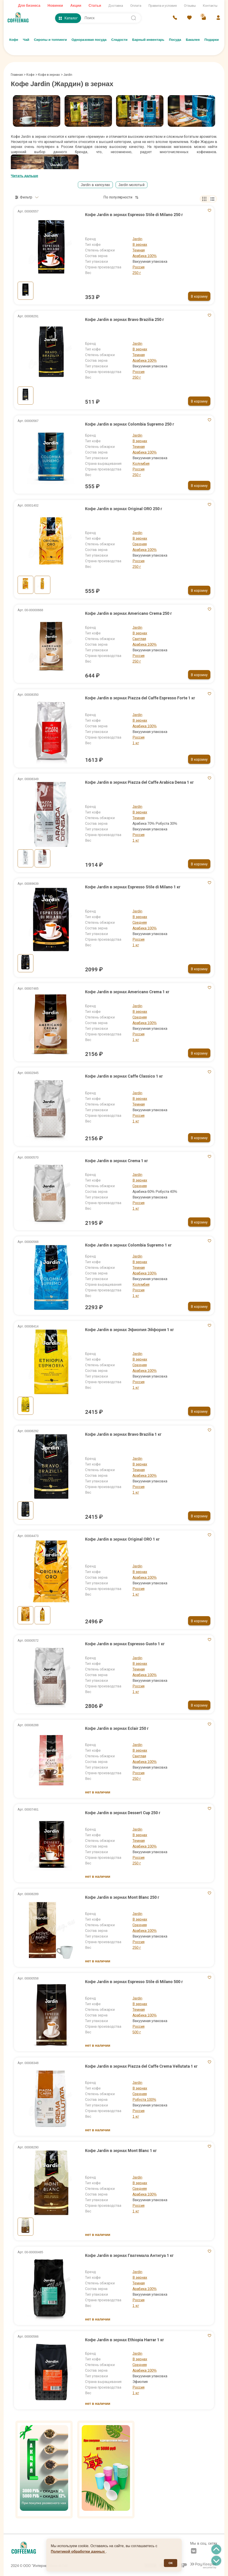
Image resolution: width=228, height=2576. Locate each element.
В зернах (140, 244)
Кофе (13, 40)
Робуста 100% (144, 2099)
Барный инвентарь (148, 40)
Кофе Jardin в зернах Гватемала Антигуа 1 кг (129, 2255)
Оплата (135, 5)
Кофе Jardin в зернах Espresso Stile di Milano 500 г (134, 1981)
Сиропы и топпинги (50, 40)
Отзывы (190, 5)
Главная (18, 74)
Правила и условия (163, 5)
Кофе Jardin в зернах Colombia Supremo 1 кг (128, 1245)
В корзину (199, 296)
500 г (137, 2032)
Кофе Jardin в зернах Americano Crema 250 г (128, 613)
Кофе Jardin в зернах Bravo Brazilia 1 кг (123, 1434)
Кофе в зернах (49, 74)
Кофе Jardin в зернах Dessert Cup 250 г (123, 1812)
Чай (26, 40)
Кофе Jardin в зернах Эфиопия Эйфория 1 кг (129, 1329)
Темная (139, 250)
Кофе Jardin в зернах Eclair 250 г (117, 1728)
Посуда (175, 40)
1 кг (136, 743)
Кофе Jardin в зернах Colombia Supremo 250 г (129, 424)
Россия (138, 267)
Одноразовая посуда (89, 40)
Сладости (119, 40)
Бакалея (193, 40)
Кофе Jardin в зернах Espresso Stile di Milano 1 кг (133, 887)
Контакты (210, 5)
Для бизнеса (29, 5)
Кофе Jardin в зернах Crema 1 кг (116, 1160)
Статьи (94, 5)
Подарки (211, 40)
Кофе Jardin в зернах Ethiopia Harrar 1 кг (124, 2339)
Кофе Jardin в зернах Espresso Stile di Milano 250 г (134, 214)
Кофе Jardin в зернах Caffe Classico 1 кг (124, 1076)
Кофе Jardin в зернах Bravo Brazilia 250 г (124, 319)
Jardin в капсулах (95, 185)
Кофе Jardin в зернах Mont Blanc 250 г (122, 1897)
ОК (170, 2563)
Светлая (139, 639)
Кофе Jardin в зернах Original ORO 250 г (123, 508)
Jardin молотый (132, 185)
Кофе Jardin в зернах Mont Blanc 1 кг (121, 2150)
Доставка (115, 5)
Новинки (55, 5)
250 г (137, 273)
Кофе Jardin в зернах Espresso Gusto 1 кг (125, 1643)
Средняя (140, 544)
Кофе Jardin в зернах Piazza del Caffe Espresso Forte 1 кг (140, 698)
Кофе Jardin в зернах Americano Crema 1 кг (127, 991)
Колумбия (141, 463)
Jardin (137, 239)
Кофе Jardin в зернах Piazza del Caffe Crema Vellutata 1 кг (141, 2066)
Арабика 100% (145, 256)
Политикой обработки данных (78, 2551)
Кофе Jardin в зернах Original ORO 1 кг (122, 1539)
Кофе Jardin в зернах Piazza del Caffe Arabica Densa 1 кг (139, 782)
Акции (75, 5)
